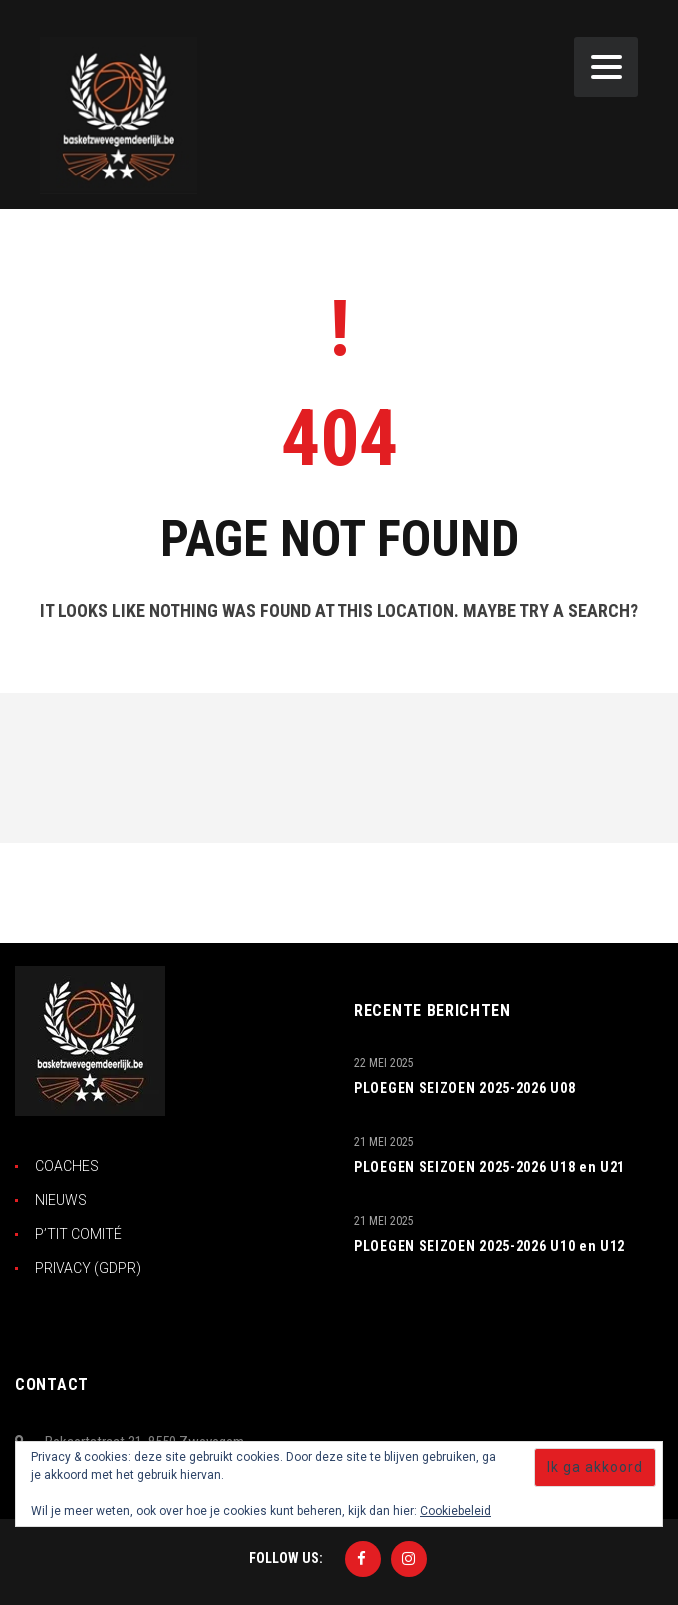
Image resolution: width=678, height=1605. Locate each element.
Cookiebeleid (455, 1511)
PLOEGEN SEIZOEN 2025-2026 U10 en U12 (489, 1246)
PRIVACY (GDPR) (88, 1268)
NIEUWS (61, 1200)
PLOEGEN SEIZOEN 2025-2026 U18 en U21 (489, 1167)
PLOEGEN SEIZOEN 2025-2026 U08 (464, 1088)
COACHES (67, 1166)
